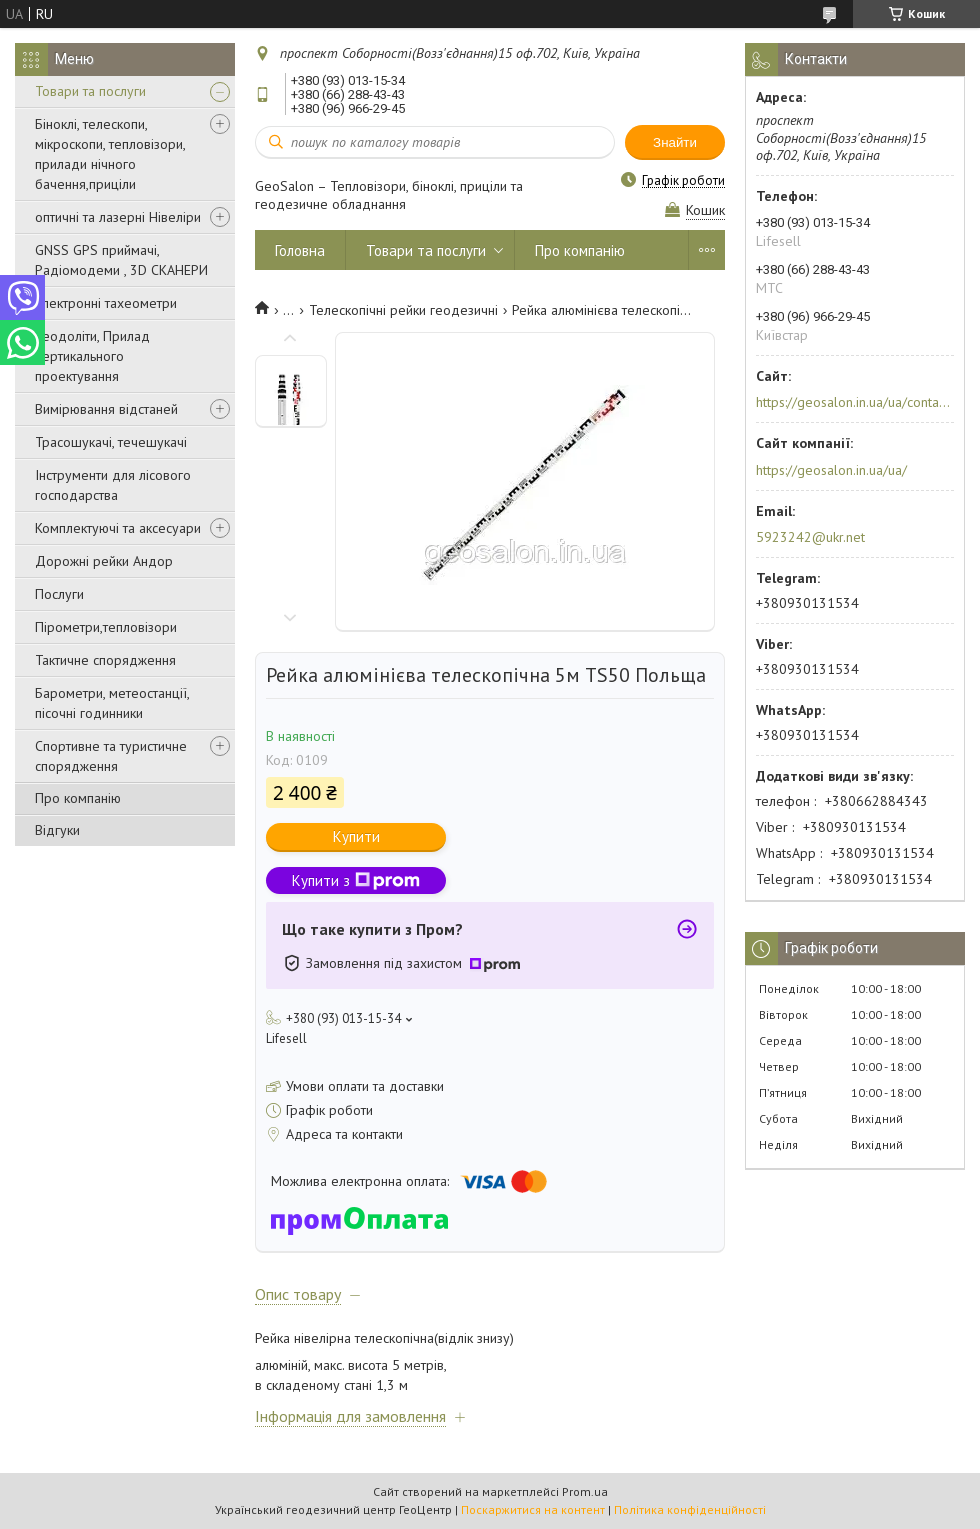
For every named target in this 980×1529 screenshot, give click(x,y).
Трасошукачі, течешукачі (111, 442)
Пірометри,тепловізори (106, 627)
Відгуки (57, 830)
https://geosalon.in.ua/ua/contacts (853, 402)
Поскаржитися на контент (533, 1509)
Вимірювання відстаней (106, 409)
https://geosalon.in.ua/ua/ (831, 470)
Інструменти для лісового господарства (113, 485)
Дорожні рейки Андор (104, 561)
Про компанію (78, 798)
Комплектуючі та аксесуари (118, 528)
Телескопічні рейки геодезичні (403, 310)
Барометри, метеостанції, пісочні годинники (112, 703)
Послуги (59, 594)
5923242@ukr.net (810, 537)
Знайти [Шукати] (675, 142)
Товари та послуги (90, 91)
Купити (356, 836)
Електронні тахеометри (106, 303)
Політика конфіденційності (690, 1509)
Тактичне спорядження (105, 660)
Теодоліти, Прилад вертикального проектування (92, 356)
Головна (300, 250)
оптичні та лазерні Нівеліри (118, 217)
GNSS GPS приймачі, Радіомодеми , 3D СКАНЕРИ (121, 260)
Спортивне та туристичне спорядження (111, 756)
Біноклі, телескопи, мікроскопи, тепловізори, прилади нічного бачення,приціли (110, 154)
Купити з (356, 880)
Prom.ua (585, 1491)
